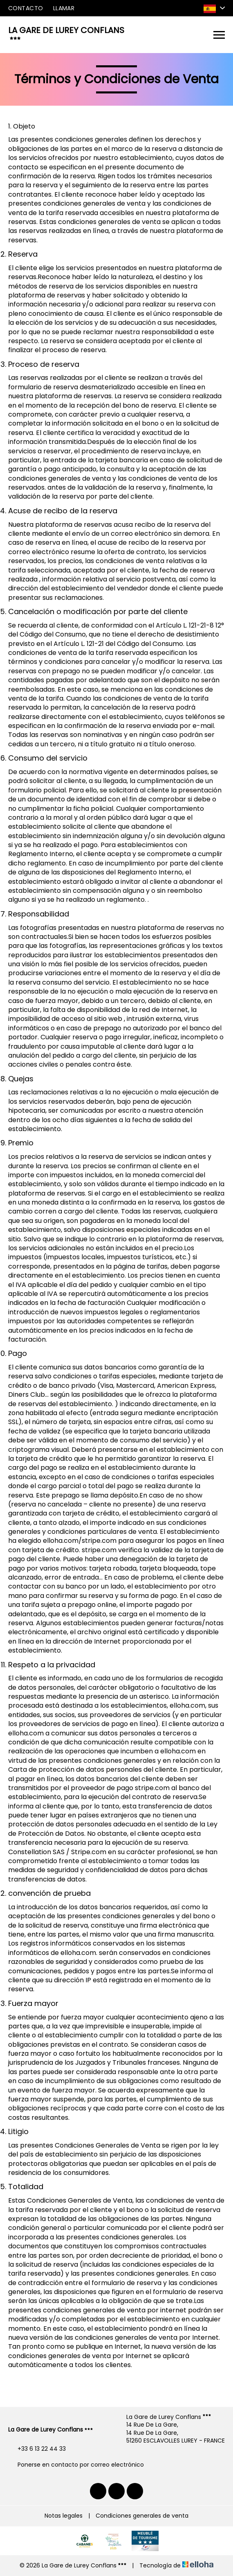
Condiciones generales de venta (142, 2516)
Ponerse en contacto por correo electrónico (76, 2465)
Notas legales (64, 2516)
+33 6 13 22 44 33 (37, 2449)
